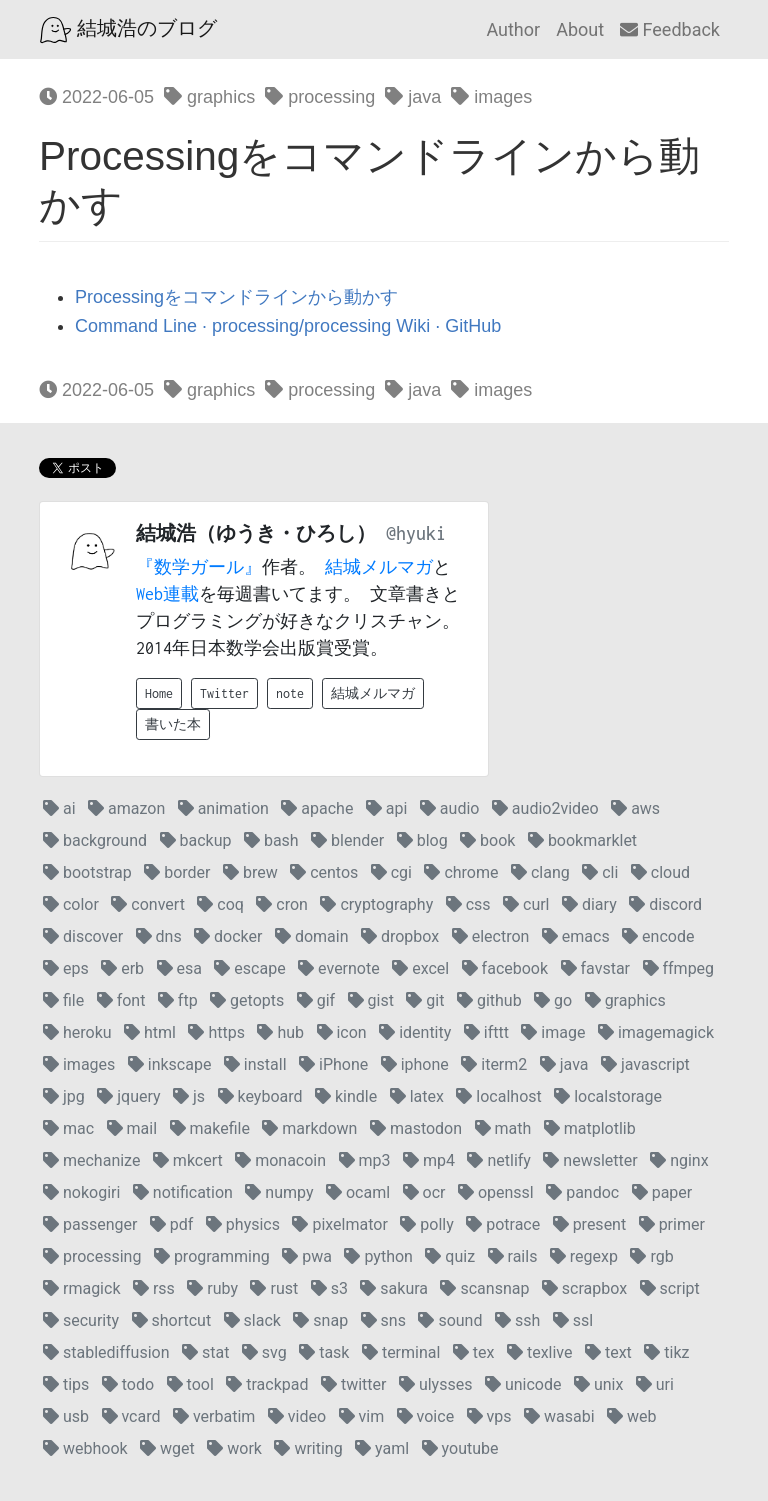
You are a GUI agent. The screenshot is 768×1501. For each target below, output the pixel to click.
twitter (354, 1384)
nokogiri (81, 1192)
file (63, 1000)
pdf (172, 1224)
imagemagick (656, 1032)
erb (122, 968)
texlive (540, 1352)
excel (420, 968)
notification (183, 1192)
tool (190, 1384)
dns (159, 936)
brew (250, 872)
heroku (77, 1032)
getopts (247, 1000)
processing (320, 97)
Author (513, 29)
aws (635, 808)
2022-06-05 (96, 97)
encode (658, 936)
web (631, 1416)
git (425, 1000)
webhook (85, 1448)
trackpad (267, 1384)
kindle (346, 1096)
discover (83, 936)
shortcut (172, 1320)
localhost (498, 1096)
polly (426, 1224)
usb (66, 1416)
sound (450, 1320)
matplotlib (590, 1128)
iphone (415, 1064)
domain (312, 936)
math (503, 1128)
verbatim (214, 1416)
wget (167, 1448)
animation (223, 808)
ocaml (358, 1192)
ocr (424, 1192)
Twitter (224, 693)
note (290, 693)
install (255, 1064)
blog (422, 840)
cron (282, 904)
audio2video (545, 808)
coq (220, 904)
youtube (460, 1448)
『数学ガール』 (199, 567)
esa (179, 968)
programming (212, 1256)
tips (66, 1384)
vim (362, 1416)
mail (132, 1128)
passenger (90, 1224)
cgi (391, 872)
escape (249, 968)
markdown (309, 1128)
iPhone (333, 1064)
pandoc (582, 1192)
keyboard (260, 1096)
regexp (584, 1256)
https (216, 1032)
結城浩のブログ (128, 30)
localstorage (608, 1096)
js (189, 1096)
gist (371, 1000)
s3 (329, 1288)
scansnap (484, 1288)
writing (308, 1448)
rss (154, 1288)
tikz (666, 1352)
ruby (212, 1288)
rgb (651, 1256)
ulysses (436, 1384)
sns (383, 1320)
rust (274, 1288)
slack (252, 1320)
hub (280, 1032)
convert (147, 904)
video (297, 1416)
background (95, 840)
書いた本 (173, 724)
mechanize (91, 1160)
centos (324, 872)
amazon (126, 808)
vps (489, 1416)
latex (417, 1096)
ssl (573, 1320)
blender (347, 840)
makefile (210, 1128)
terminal (401, 1352)
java (413, 97)
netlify (498, 1160)
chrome (461, 872)
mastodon (416, 1128)
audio (450, 808)
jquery (128, 1096)
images (491, 97)
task (324, 1352)
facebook (505, 968)
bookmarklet (582, 840)
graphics (209, 97)
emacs (576, 936)
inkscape (170, 1064)
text (608, 1352)
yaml (382, 1448)
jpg (64, 1096)
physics (243, 1224)
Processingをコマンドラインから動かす (236, 297)
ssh (517, 1320)
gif (316, 1000)
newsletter (590, 1160)
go (553, 1000)
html (150, 1032)
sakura (394, 1288)
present (590, 1224)
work (234, 1448)
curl (526, 904)
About (580, 29)
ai (59, 808)
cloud (660, 872)
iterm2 (494, 1064)
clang (540, 872)
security (81, 1320)
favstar (595, 968)
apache (317, 808)
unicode (523, 1384)
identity (415, 1032)
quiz (450, 1256)
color (71, 904)
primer (672, 1224)
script (670, 1288)
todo (128, 1384)
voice (425, 1416)
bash (271, 840)
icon (342, 1032)
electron (491, 936)
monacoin (280, 1160)
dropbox (400, 936)
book (487, 840)
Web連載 (167, 594)
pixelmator (339, 1224)
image (553, 1032)
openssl (496, 1192)
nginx (679, 1160)
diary (589, 904)
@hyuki (416, 533)
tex (474, 1352)
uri (655, 1384)
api (387, 808)
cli (600, 872)
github (489, 1000)
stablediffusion (106, 1352)
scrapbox (584, 1288)
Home (159, 693)
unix (598, 1384)
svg (264, 1352)
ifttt (486, 1032)
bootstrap (87, 872)
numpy (279, 1192)
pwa (307, 1256)
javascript (645, 1064)
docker (228, 936)
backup (196, 840)
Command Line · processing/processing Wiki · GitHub (288, 326)
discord (665, 904)
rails (513, 1256)
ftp (178, 1000)
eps (66, 968)
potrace (503, 1224)
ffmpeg (679, 968)
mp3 (365, 1160)
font (121, 1000)
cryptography (376, 904)
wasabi (559, 1416)
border (177, 872)
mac (68, 1128)
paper (662, 1192)
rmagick (81, 1288)
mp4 (429, 1160)
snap (320, 1320)
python (378, 1256)
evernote (339, 968)
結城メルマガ (379, 567)
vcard (131, 1416)
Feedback (670, 29)
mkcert (188, 1160)
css (468, 904)
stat (205, 1352)
